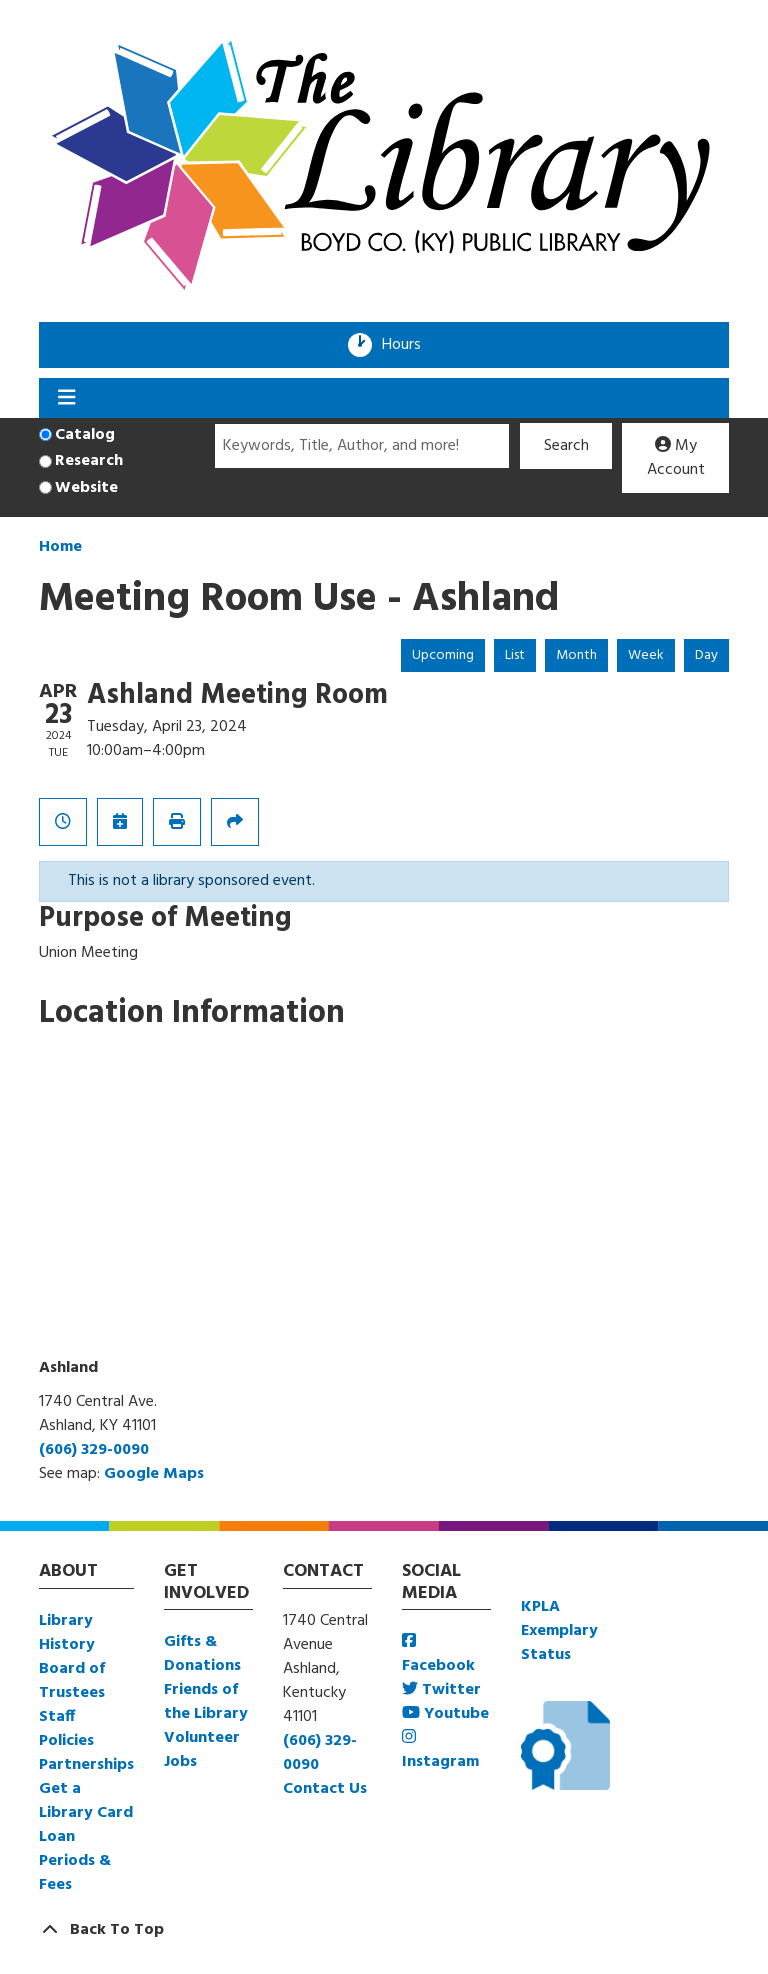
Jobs (180, 1762)
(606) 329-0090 (94, 1450)
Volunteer (202, 1738)
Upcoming (443, 655)
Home (60, 547)
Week (646, 655)
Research (89, 461)
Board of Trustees (72, 1681)
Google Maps (154, 1474)
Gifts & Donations (202, 1654)
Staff (57, 1717)
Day (706, 655)
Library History (67, 1633)
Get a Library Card (86, 1801)
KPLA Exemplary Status (559, 1631)
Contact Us (325, 1789)
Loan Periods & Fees (75, 1861)
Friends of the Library (206, 1702)
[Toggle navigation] (66, 398)
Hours (408, 345)
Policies (66, 1741)
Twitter (441, 1690)
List (515, 655)
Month (576, 655)
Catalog (85, 435)
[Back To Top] (384, 1930)
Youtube (445, 1714)
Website (86, 488)
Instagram (440, 1751)
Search (566, 446)
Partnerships (86, 1765)
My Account (676, 458)
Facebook (438, 1655)
